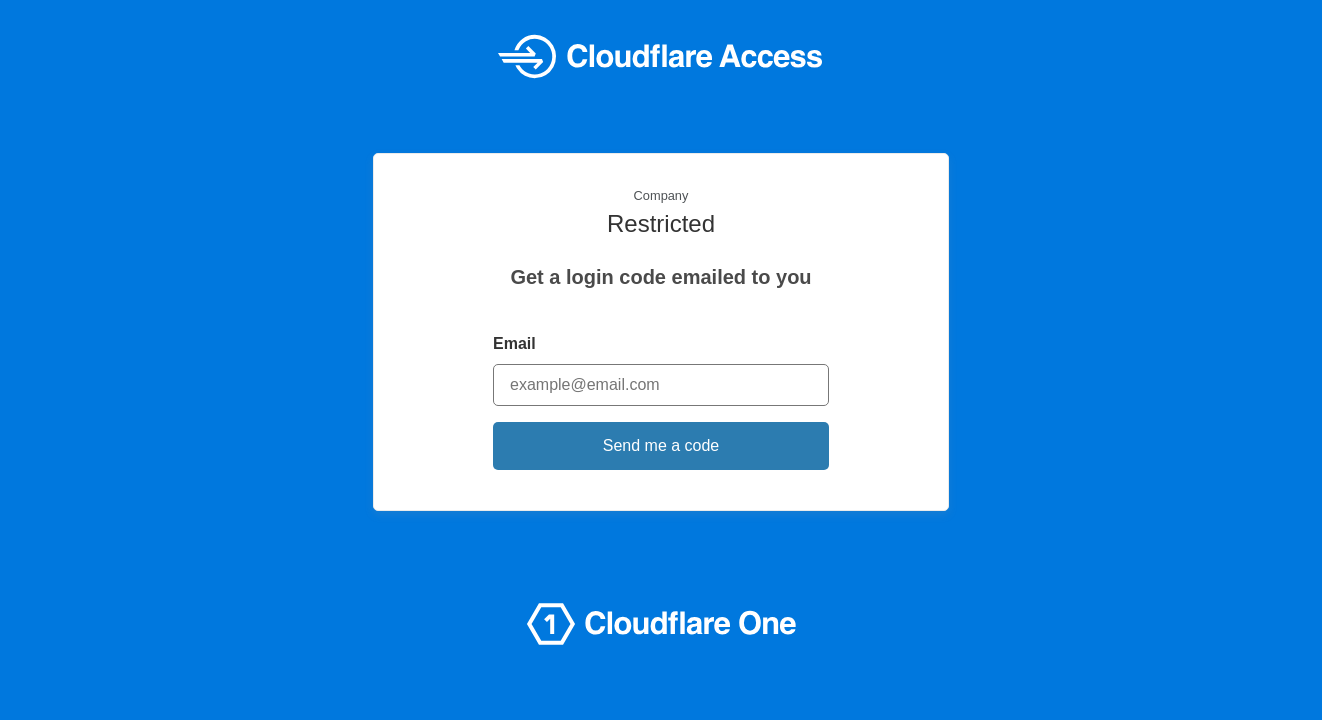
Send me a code (661, 445)
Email (514, 343)
